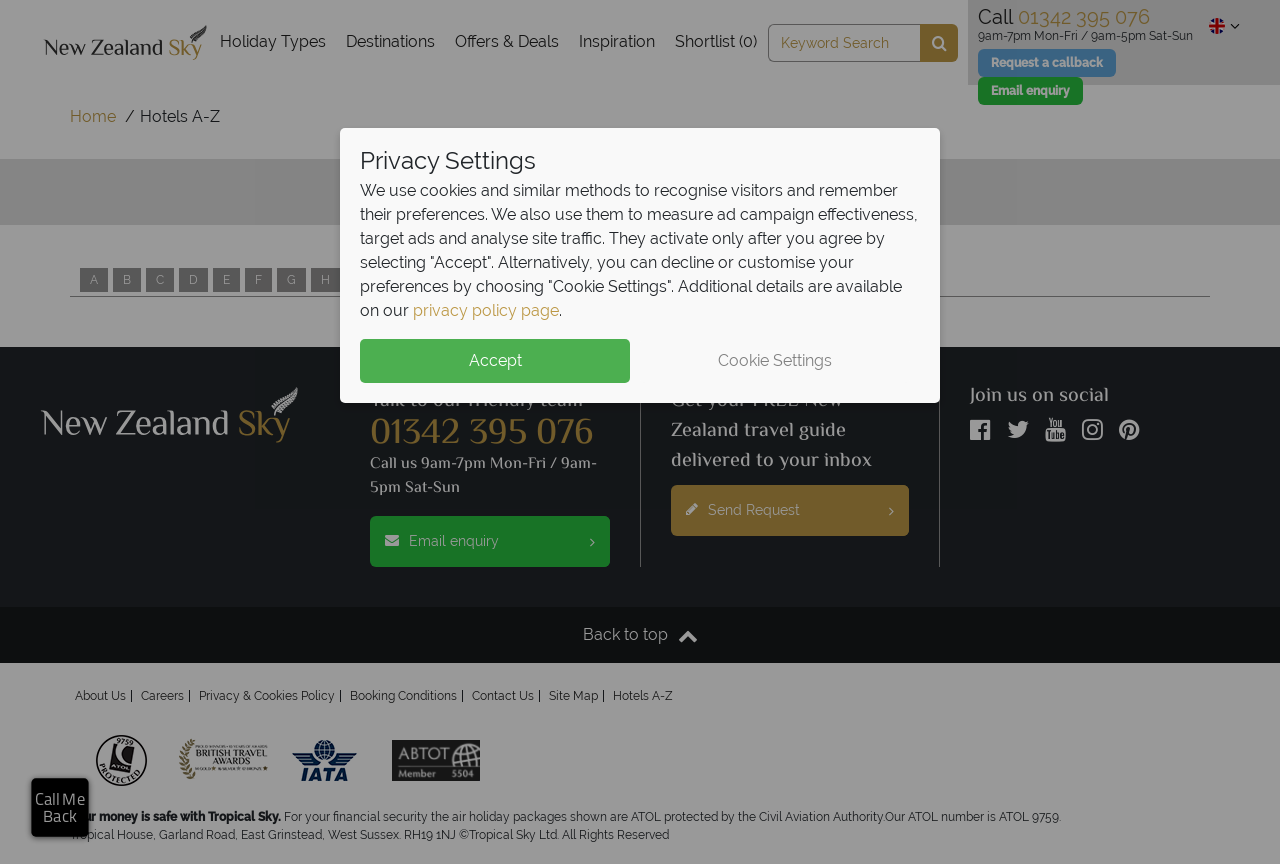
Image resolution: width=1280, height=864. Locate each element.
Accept (495, 360)
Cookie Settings (775, 360)
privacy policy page (486, 310)
